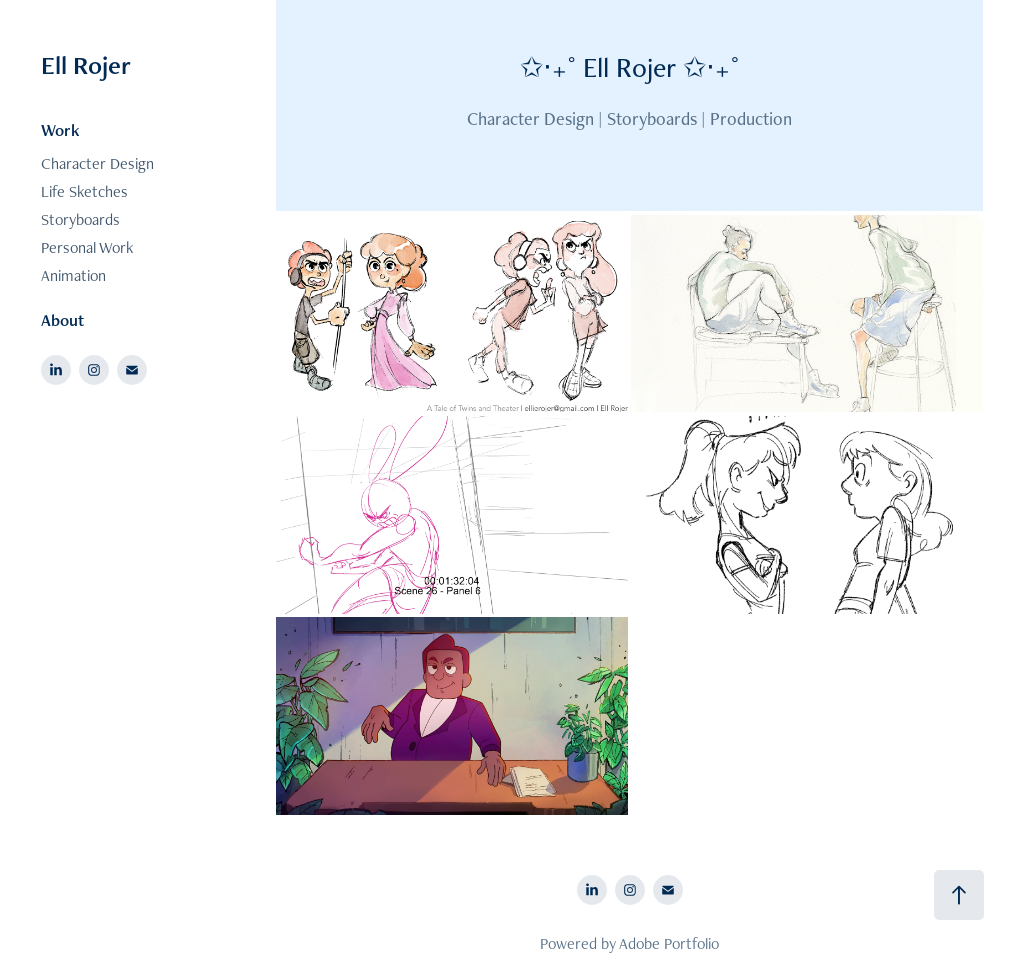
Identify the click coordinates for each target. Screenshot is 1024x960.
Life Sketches (84, 191)
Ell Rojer (86, 65)
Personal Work (87, 247)
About (62, 320)
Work (60, 130)
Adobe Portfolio (669, 943)
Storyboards (80, 219)
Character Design (97, 163)
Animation (73, 275)
